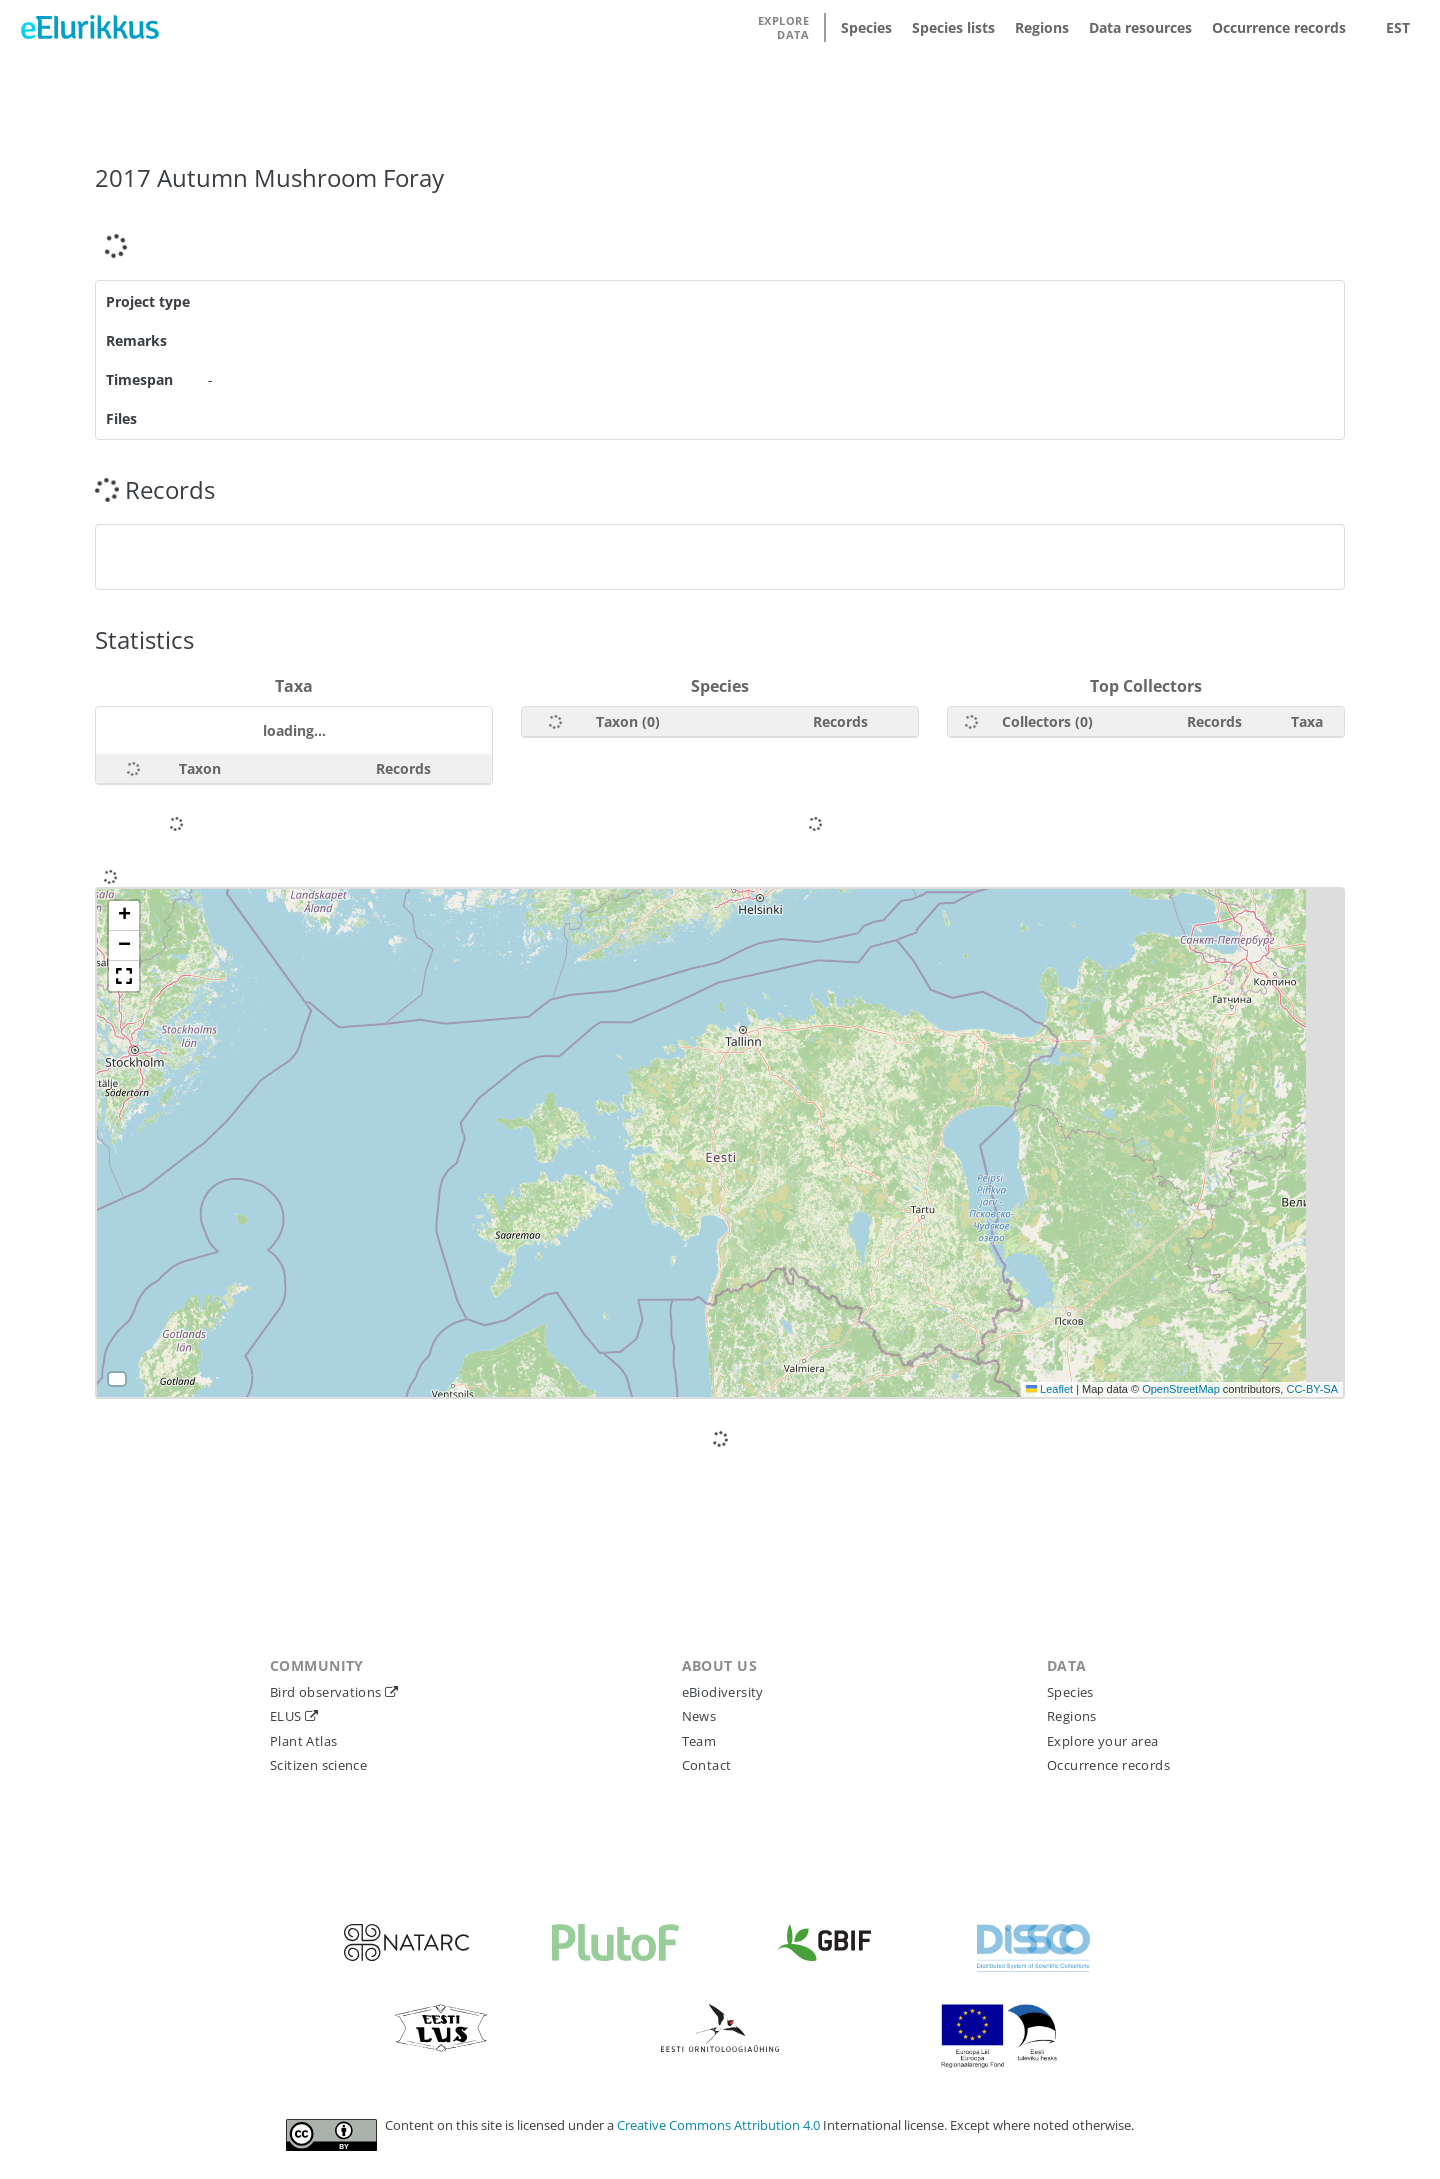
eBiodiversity (723, 1692)
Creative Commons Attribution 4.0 (720, 2125)
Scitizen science (318, 1765)
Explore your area (1103, 1741)
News (699, 1716)
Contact (707, 1765)
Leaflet (1049, 1389)
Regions (1042, 27)
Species (866, 27)
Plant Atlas (303, 1741)
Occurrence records (1279, 27)
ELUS (287, 1716)
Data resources (1140, 27)
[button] (124, 916)
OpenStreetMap (1181, 1389)
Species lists (953, 27)
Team (699, 1741)
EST (1398, 27)
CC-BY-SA (1312, 1389)
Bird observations (327, 1692)
